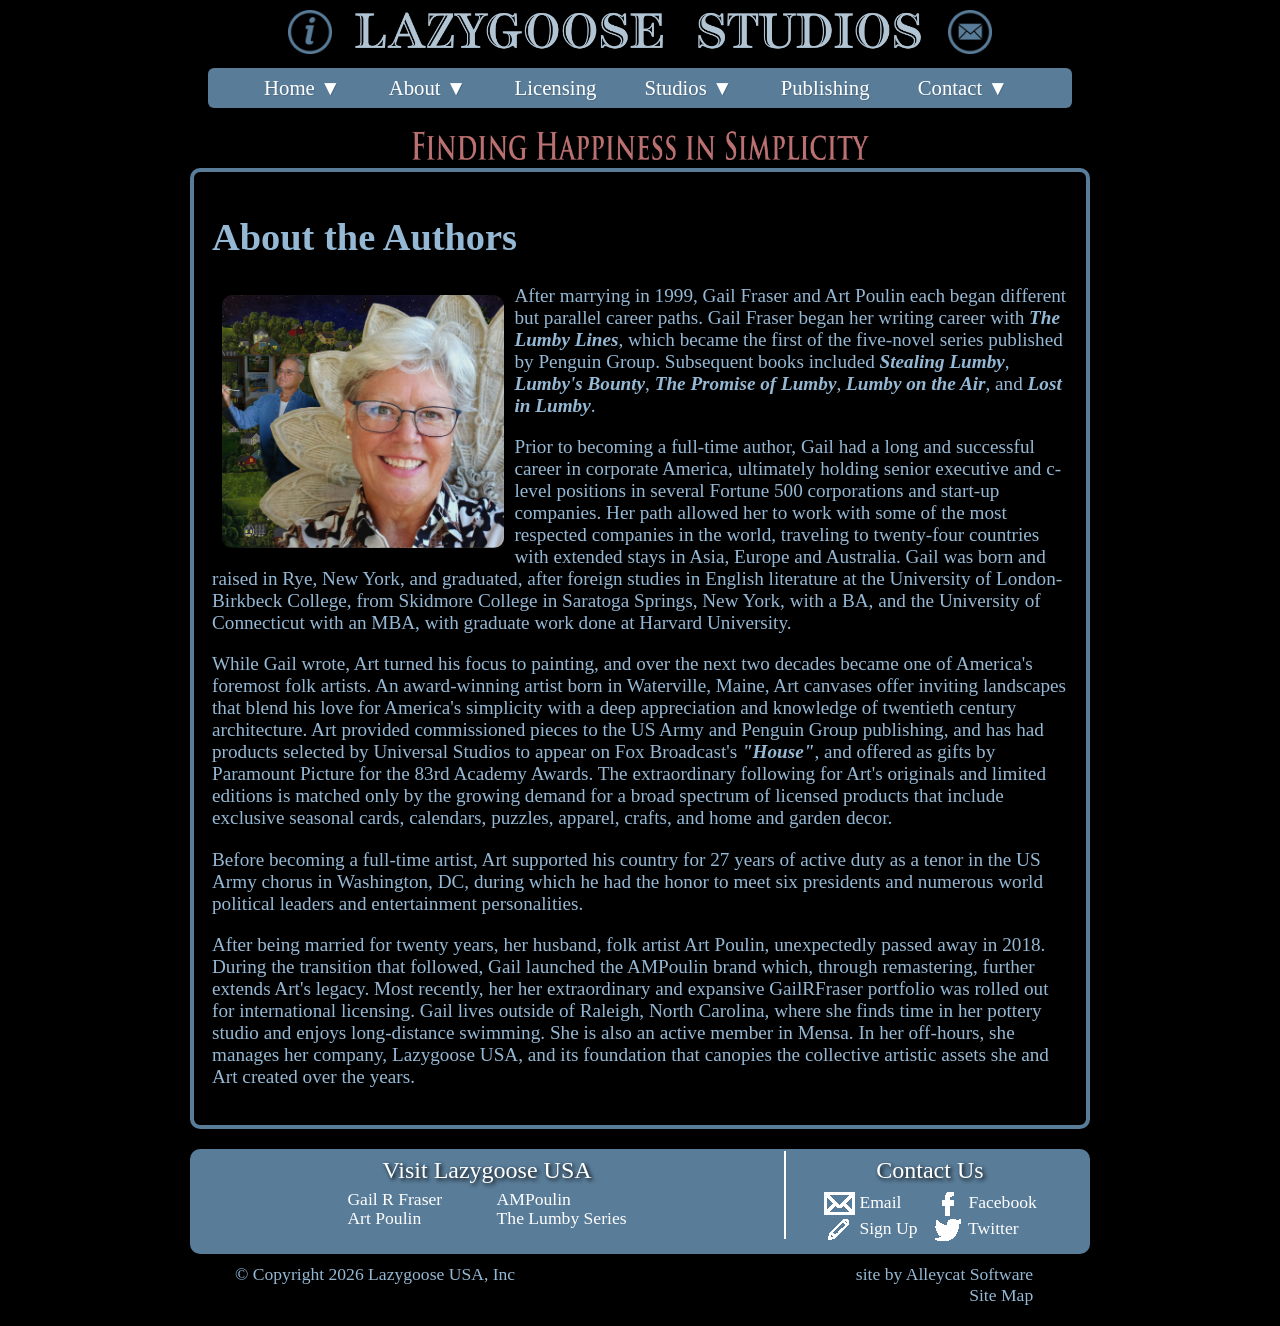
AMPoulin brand (692, 966)
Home (302, 88)
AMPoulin (534, 1199)
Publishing (825, 87)
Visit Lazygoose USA (486, 1170)
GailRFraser (816, 988)
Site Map (1001, 1295)
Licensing (555, 87)
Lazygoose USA (455, 1054)
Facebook (984, 1202)
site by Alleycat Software (944, 1274)
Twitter (975, 1228)
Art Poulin (384, 1218)
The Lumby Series (562, 1218)
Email (862, 1202)
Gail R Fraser (394, 1199)
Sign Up (870, 1228)
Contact (963, 88)
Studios (688, 88)
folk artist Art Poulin (685, 944)
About (428, 88)
